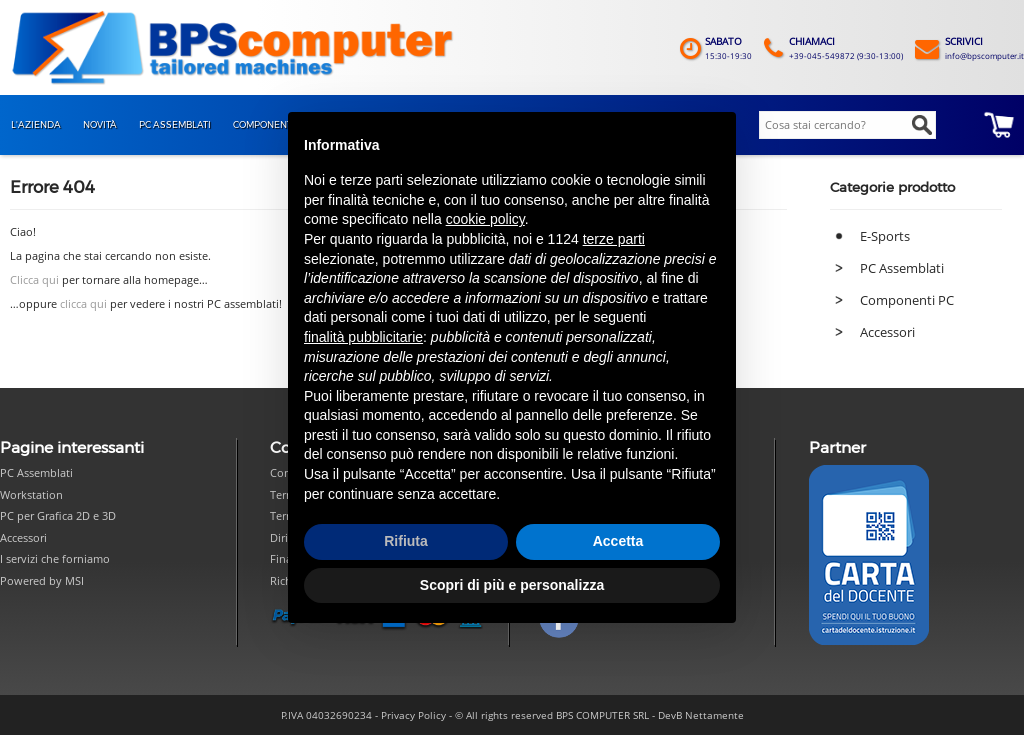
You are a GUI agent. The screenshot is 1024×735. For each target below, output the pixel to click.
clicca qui (83, 304)
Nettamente (714, 715)
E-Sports (885, 236)
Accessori (887, 332)
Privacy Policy (413, 715)
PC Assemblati (902, 268)
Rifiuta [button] (406, 541)
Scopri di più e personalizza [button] (512, 585)
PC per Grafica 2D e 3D (58, 515)
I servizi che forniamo (55, 558)
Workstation (31, 494)
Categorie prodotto (892, 187)
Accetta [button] (618, 541)
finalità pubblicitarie (363, 337)
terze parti (614, 239)
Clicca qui (34, 280)
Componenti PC (907, 300)
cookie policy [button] (485, 219)
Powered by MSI (42, 580)
